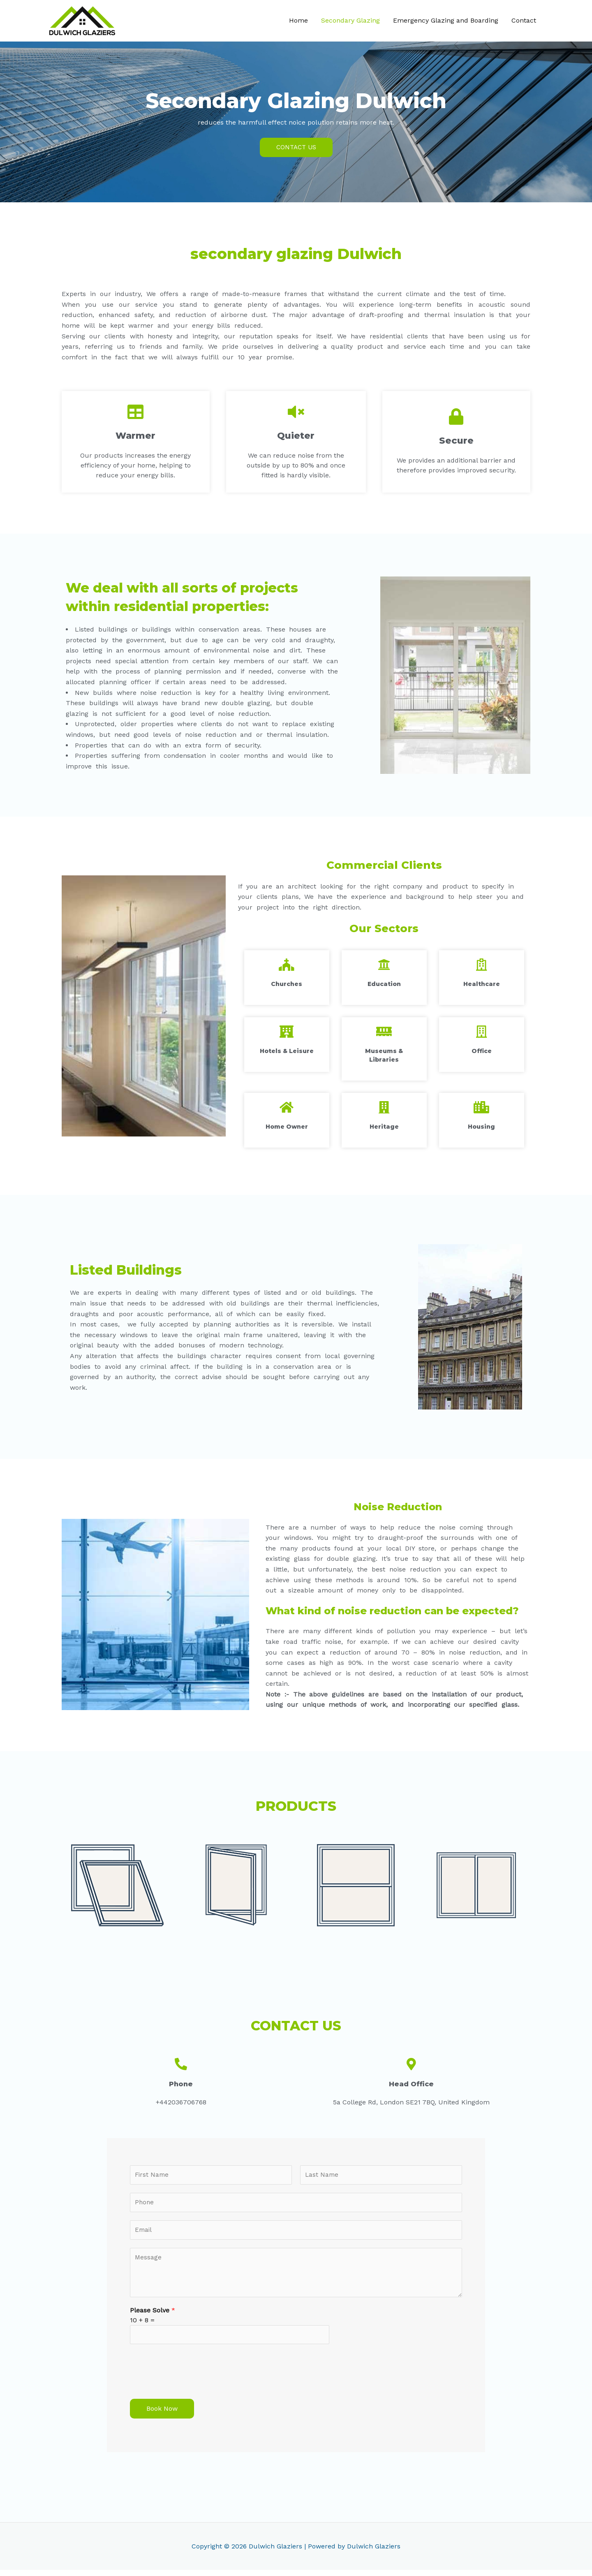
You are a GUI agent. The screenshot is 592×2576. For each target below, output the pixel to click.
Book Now (162, 2415)
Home (298, 21)
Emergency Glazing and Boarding (445, 21)
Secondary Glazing (350, 21)
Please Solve (152, 2315)
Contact (523, 21)
